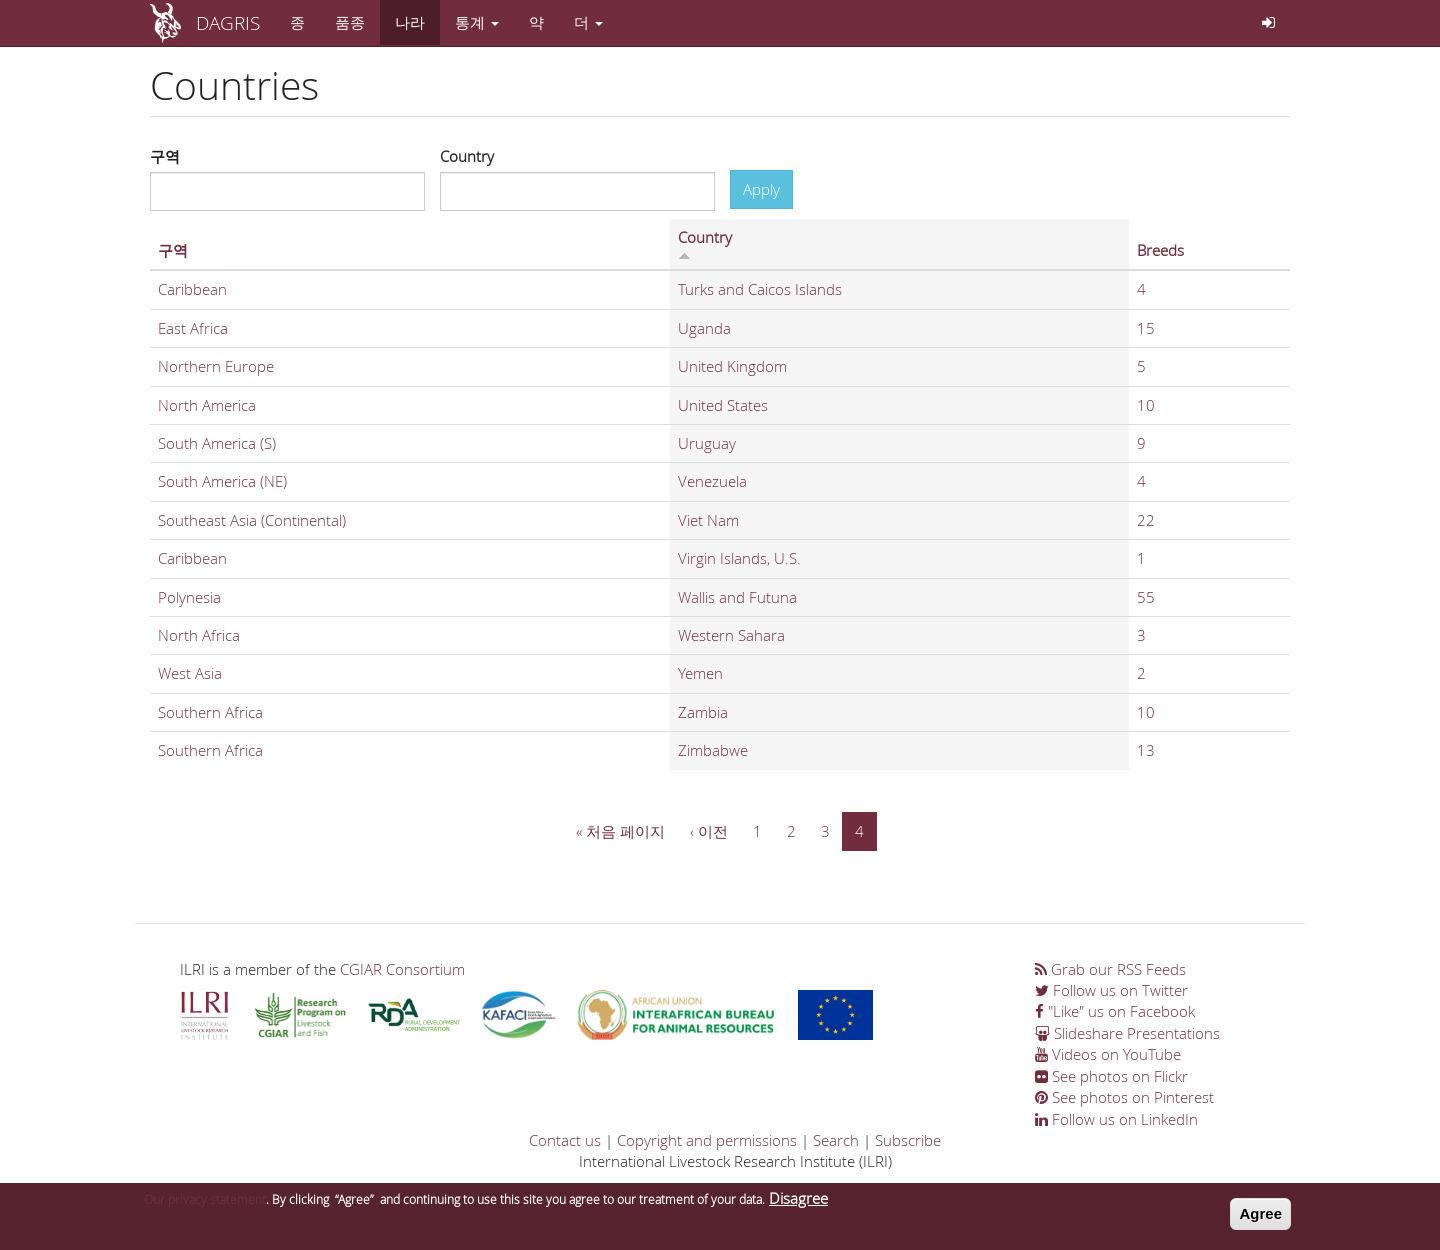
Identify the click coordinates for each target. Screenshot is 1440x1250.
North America (207, 405)
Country (467, 156)
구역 (165, 156)
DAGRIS (228, 22)
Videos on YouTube (1108, 1054)
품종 (350, 22)
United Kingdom (732, 366)
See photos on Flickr (1111, 1076)
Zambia (703, 712)
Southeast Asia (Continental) (252, 520)
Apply (761, 189)
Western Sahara (731, 635)
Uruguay (707, 443)
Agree (1260, 1216)
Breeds (1160, 250)
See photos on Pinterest (1124, 1097)
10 (1146, 405)
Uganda (704, 328)
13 (1146, 750)
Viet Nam (708, 520)
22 (1146, 520)
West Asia (190, 673)
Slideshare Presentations (1127, 1033)
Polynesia (189, 597)
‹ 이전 (709, 831)
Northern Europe (216, 366)
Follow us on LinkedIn (1116, 1119)
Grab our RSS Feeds (1110, 969)
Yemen (700, 673)
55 (1146, 597)
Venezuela (712, 481)
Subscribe (908, 1140)
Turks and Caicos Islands (760, 289)
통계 (477, 22)
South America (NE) (222, 481)
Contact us (565, 1140)
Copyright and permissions (707, 1140)
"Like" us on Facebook (1115, 1011)
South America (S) (217, 443)
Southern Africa (210, 712)
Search (836, 1140)
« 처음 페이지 (620, 831)
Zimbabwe (713, 750)
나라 (410, 22)
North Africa (199, 635)
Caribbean (192, 289)
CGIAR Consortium (402, 969)
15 (1146, 328)
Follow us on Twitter (1111, 990)
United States (723, 405)
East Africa (193, 328)
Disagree (798, 1201)
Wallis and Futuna (737, 597)
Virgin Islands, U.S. (739, 558)
